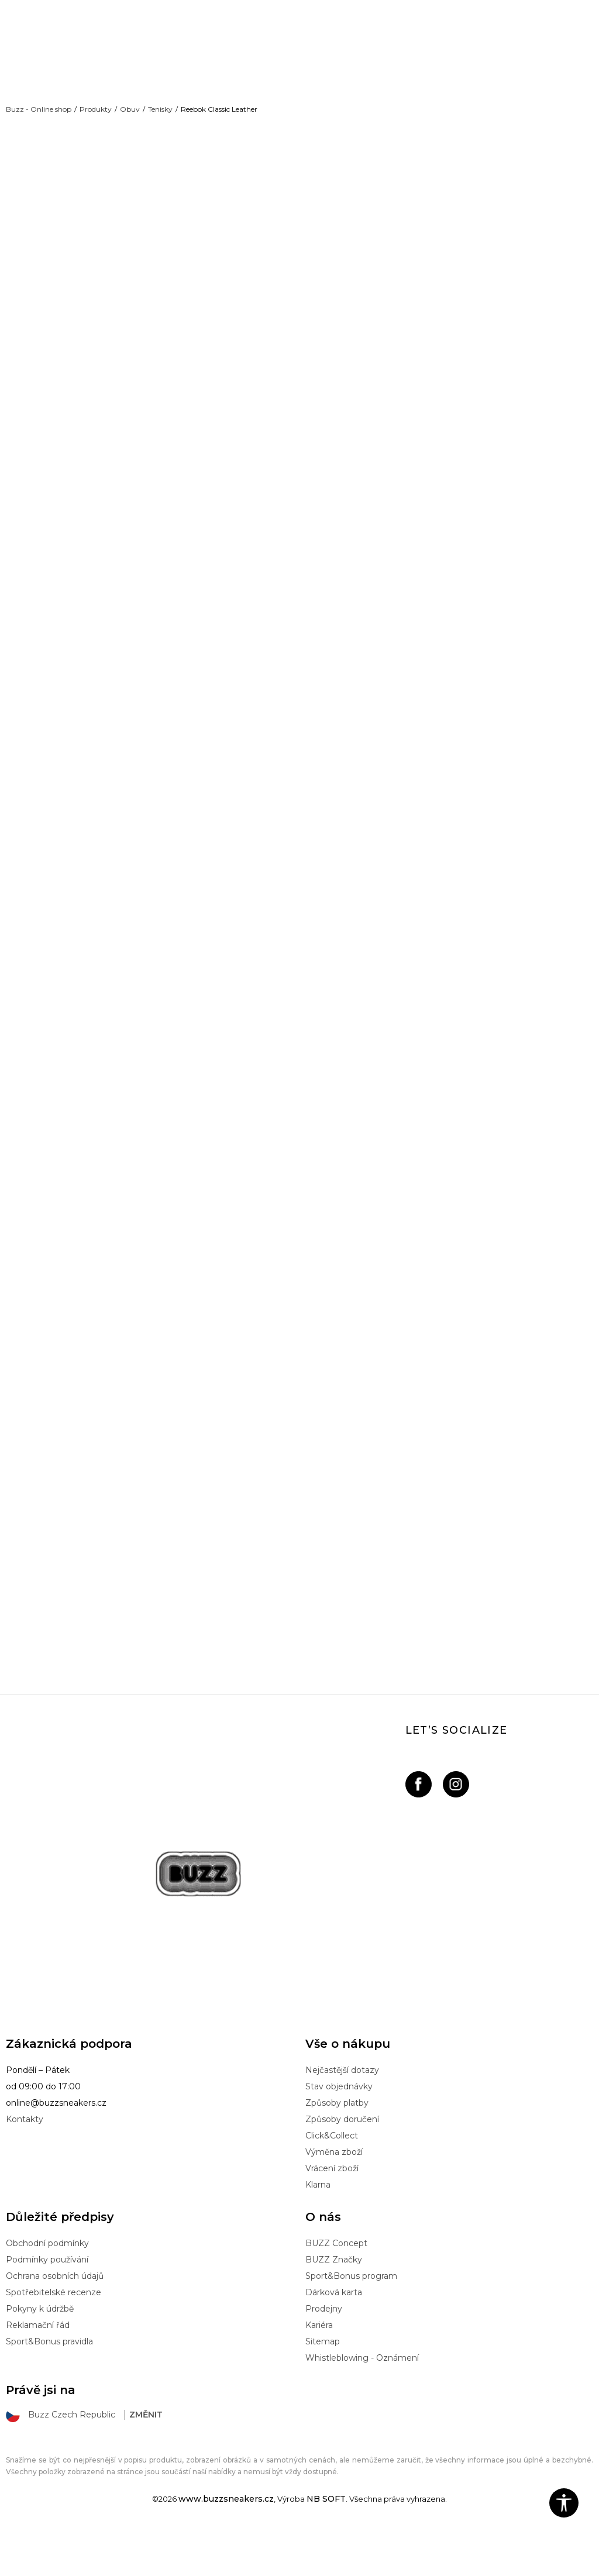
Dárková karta (333, 2337)
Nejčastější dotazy (342, 2114)
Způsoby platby (337, 2147)
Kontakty (24, 2163)
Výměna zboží (334, 2196)
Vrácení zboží (332, 2212)
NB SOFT (326, 2543)
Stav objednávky (339, 2131)
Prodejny (323, 2353)
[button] (564, 2503)
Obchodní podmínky (47, 2287)
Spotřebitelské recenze (53, 2337)
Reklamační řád (38, 2369)
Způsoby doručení (342, 2163)
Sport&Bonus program (351, 2320)
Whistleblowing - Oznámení (362, 2402)
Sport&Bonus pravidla (49, 2386)
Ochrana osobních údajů (55, 2320)
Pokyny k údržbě (40, 2353)
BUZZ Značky (333, 2304)
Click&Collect (331, 2180)
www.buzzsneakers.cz (226, 2543)
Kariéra (319, 2369)
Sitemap (322, 2386)
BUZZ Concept (336, 2287)
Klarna (318, 2229)
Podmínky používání (47, 2304)
